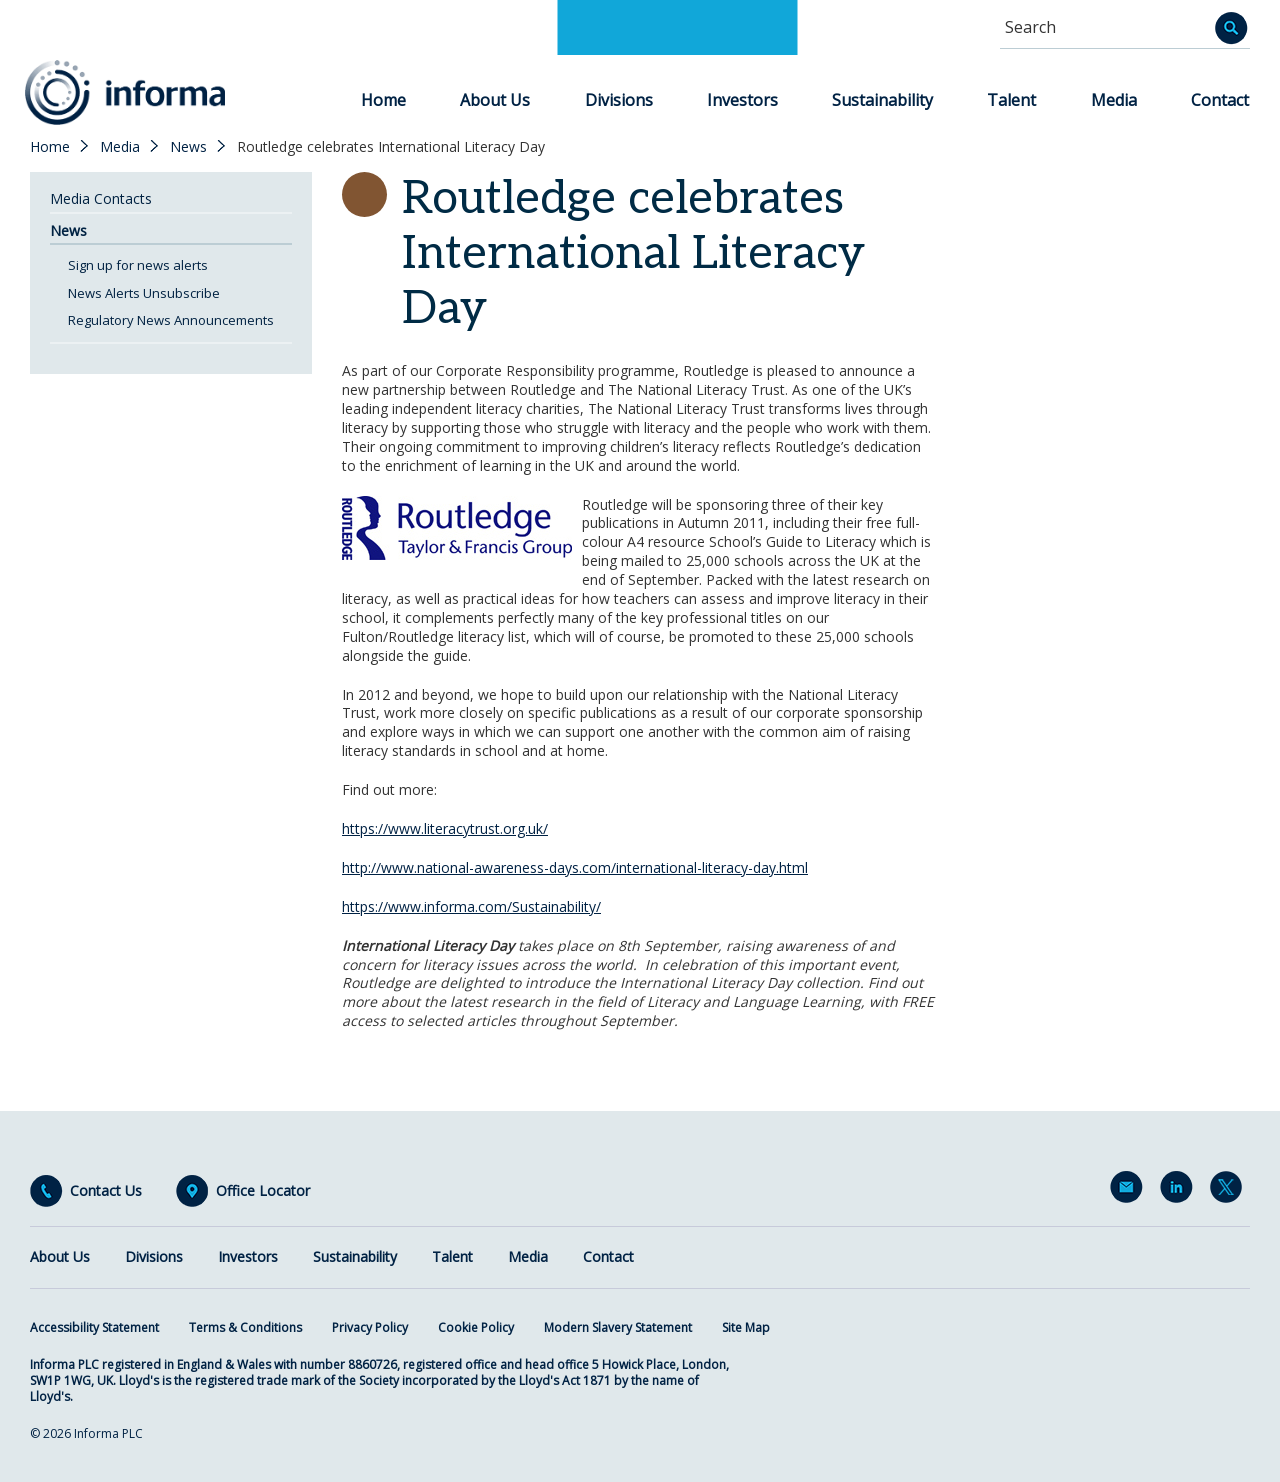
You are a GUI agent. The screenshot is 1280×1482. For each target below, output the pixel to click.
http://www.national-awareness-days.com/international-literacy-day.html (575, 867)
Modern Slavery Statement (618, 1327)
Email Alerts (1130, 1191)
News (188, 147)
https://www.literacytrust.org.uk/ (445, 828)
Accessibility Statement (94, 1327)
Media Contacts (101, 198)
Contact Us (106, 1191)
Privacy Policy (370, 1327)
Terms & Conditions (245, 1327)
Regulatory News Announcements (171, 320)
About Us (495, 100)
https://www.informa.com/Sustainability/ (471, 906)
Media (1114, 100)
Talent (1011, 100)
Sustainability (882, 100)
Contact (1220, 100)
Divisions (619, 100)
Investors (742, 100)
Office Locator (263, 1191)
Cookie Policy (476, 1327)
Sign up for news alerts (138, 265)
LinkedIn (1180, 1191)
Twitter (1230, 1191)
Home (383, 100)
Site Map (746, 1327)
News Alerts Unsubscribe (144, 293)
